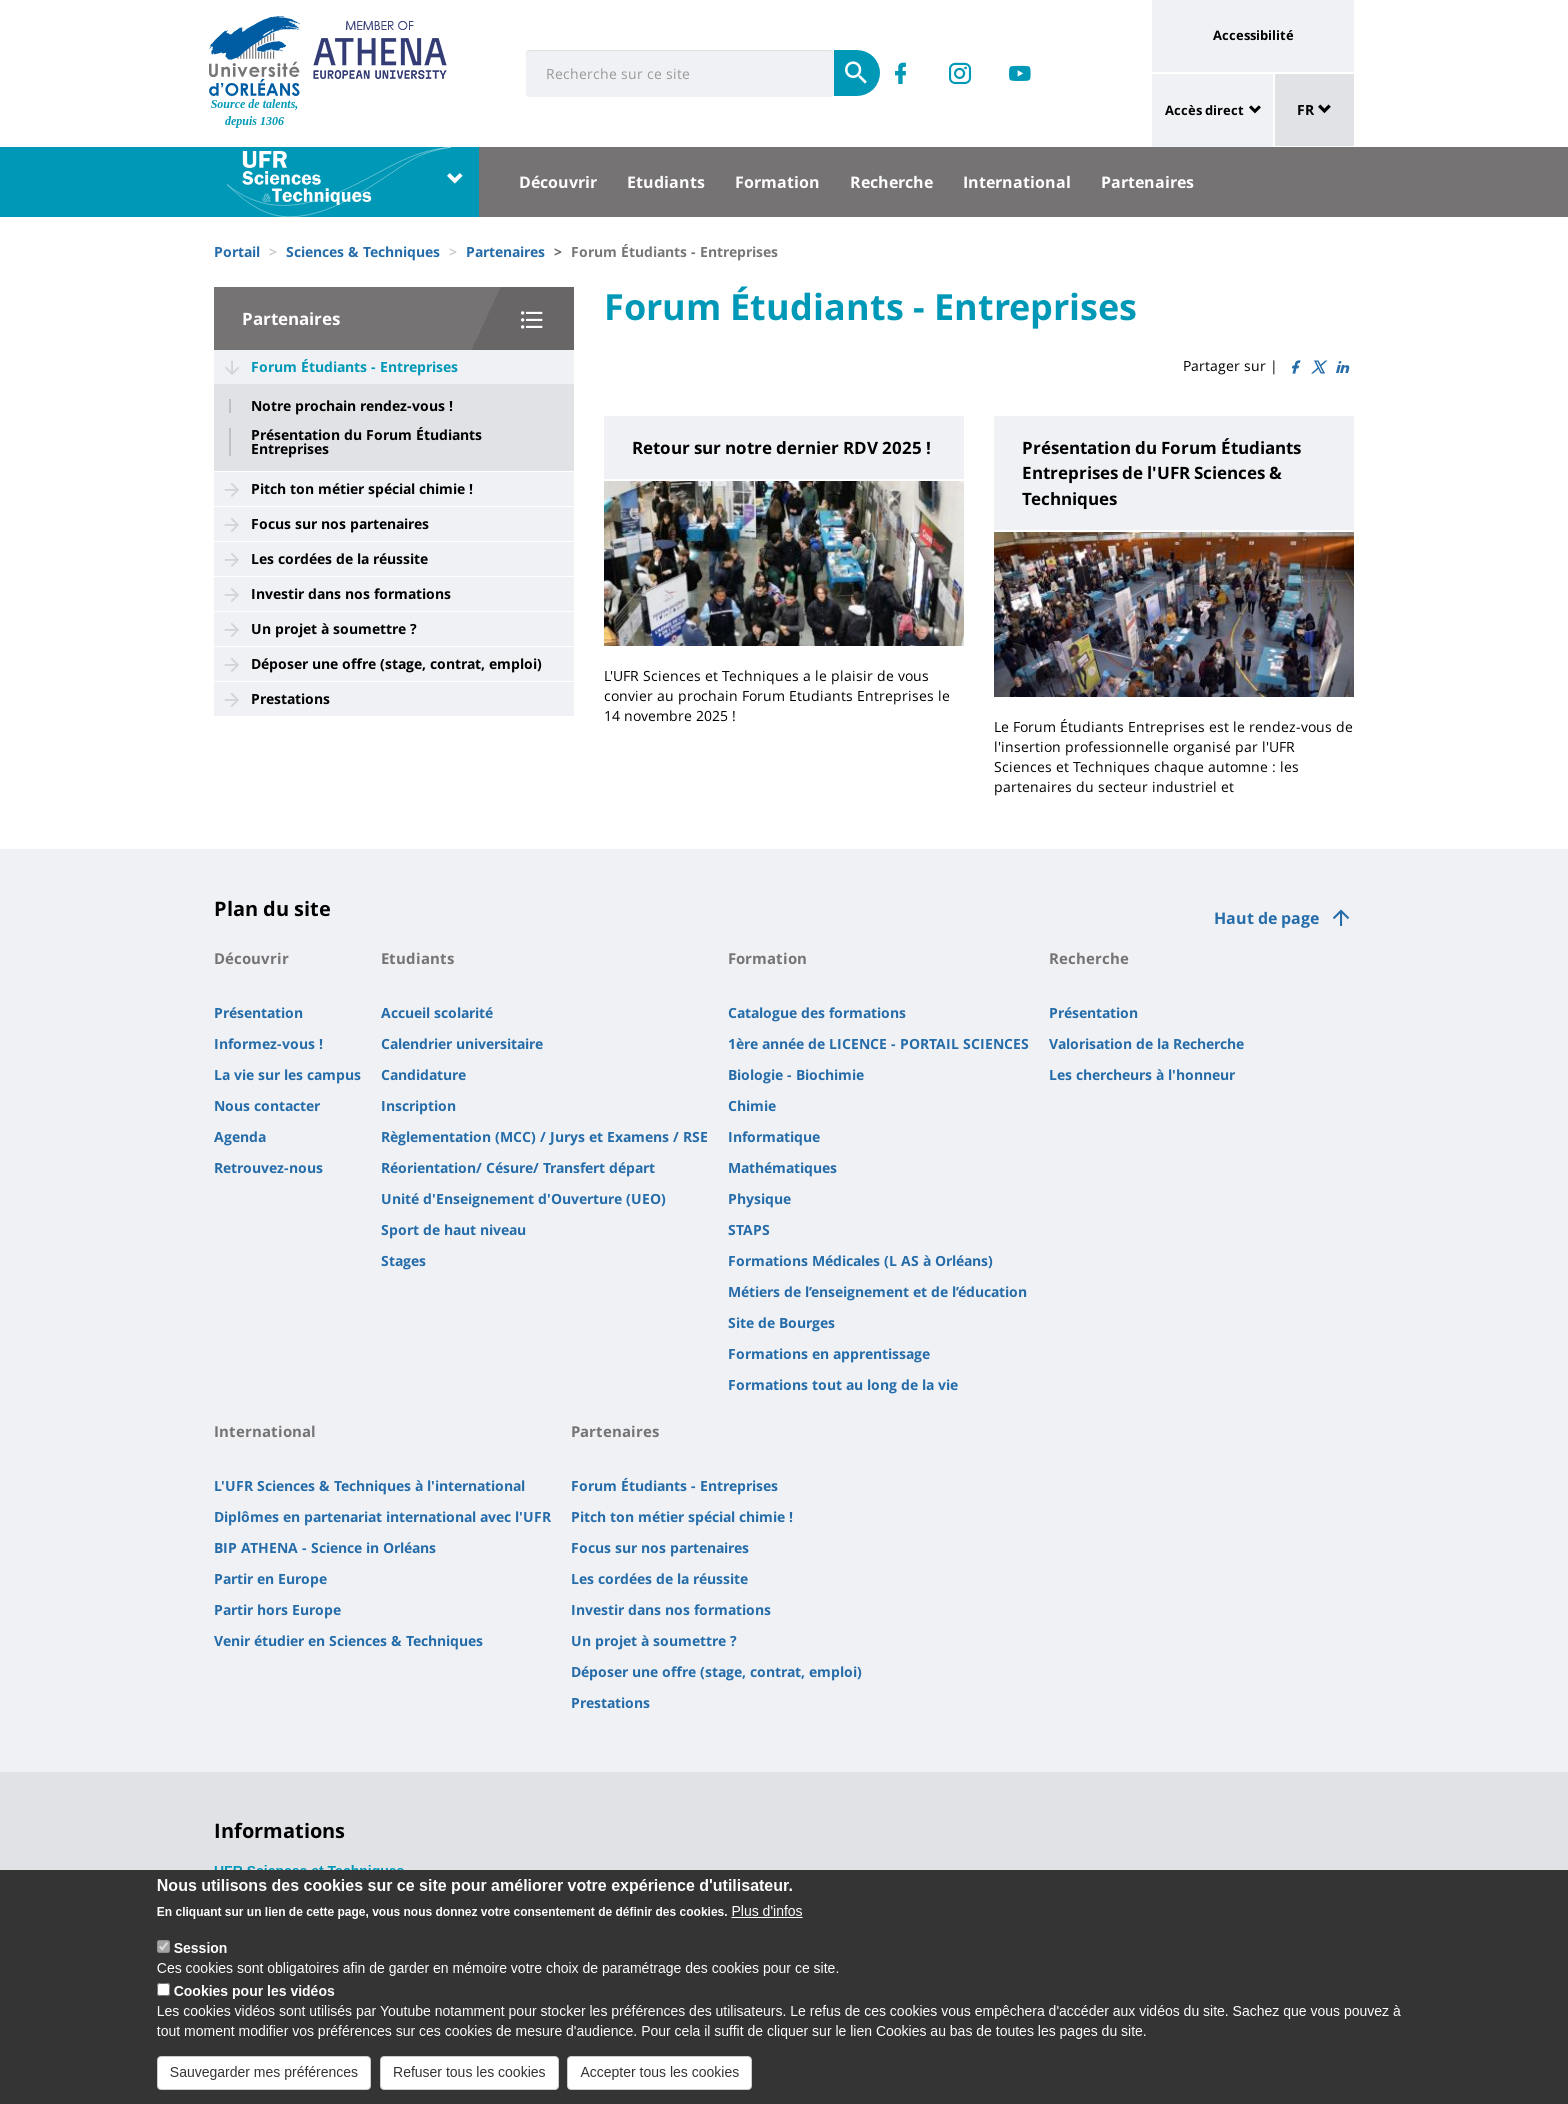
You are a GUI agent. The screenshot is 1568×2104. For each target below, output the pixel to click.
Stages (403, 1260)
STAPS (749, 1229)
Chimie (752, 1105)
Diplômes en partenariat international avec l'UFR (382, 1516)
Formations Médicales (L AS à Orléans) (860, 1260)
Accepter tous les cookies (659, 2082)
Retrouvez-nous (268, 1167)
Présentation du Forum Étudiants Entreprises (366, 442)
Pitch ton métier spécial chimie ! (362, 488)
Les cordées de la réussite (339, 558)
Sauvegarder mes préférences (264, 2082)
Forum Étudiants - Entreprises (354, 366)
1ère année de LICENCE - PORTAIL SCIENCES (878, 1043)
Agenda (240, 1136)
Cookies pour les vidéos (254, 2001)
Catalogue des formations (817, 1012)
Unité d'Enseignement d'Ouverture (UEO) (523, 1198)
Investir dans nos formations (351, 593)
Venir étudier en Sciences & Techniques (348, 1640)
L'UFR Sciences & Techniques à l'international (369, 1485)
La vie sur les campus (287, 1074)
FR (1314, 109)
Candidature (423, 1074)
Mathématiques (782, 1167)
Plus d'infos (766, 1921)
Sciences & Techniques (363, 251)
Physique (759, 1198)
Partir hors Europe (277, 1609)
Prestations (290, 698)
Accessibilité (1253, 35)
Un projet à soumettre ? (334, 628)
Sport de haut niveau (453, 1229)
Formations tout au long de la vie (843, 1384)
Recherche (891, 182)
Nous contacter (267, 1105)
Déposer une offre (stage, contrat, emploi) (396, 663)
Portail (237, 251)
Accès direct (1204, 110)
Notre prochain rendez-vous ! (352, 406)
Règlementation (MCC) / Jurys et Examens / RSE (544, 1136)
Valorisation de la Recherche (1146, 1043)
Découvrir (558, 182)
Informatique (774, 1136)
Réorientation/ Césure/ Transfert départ (518, 1167)
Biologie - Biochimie (796, 1074)
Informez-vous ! (268, 1043)
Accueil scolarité (437, 1012)
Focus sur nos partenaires (340, 523)
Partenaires (1147, 182)
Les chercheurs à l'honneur (1142, 1074)
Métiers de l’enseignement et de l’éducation (877, 1291)
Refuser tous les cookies (469, 2082)
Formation (777, 182)
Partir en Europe (270, 1578)
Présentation (258, 1012)
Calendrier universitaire (462, 1043)
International (1017, 182)
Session (201, 1958)
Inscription (418, 1105)
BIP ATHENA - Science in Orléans (325, 1547)
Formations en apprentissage (829, 1353)
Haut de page (1266, 918)
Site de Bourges (781, 1322)
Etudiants (666, 182)
